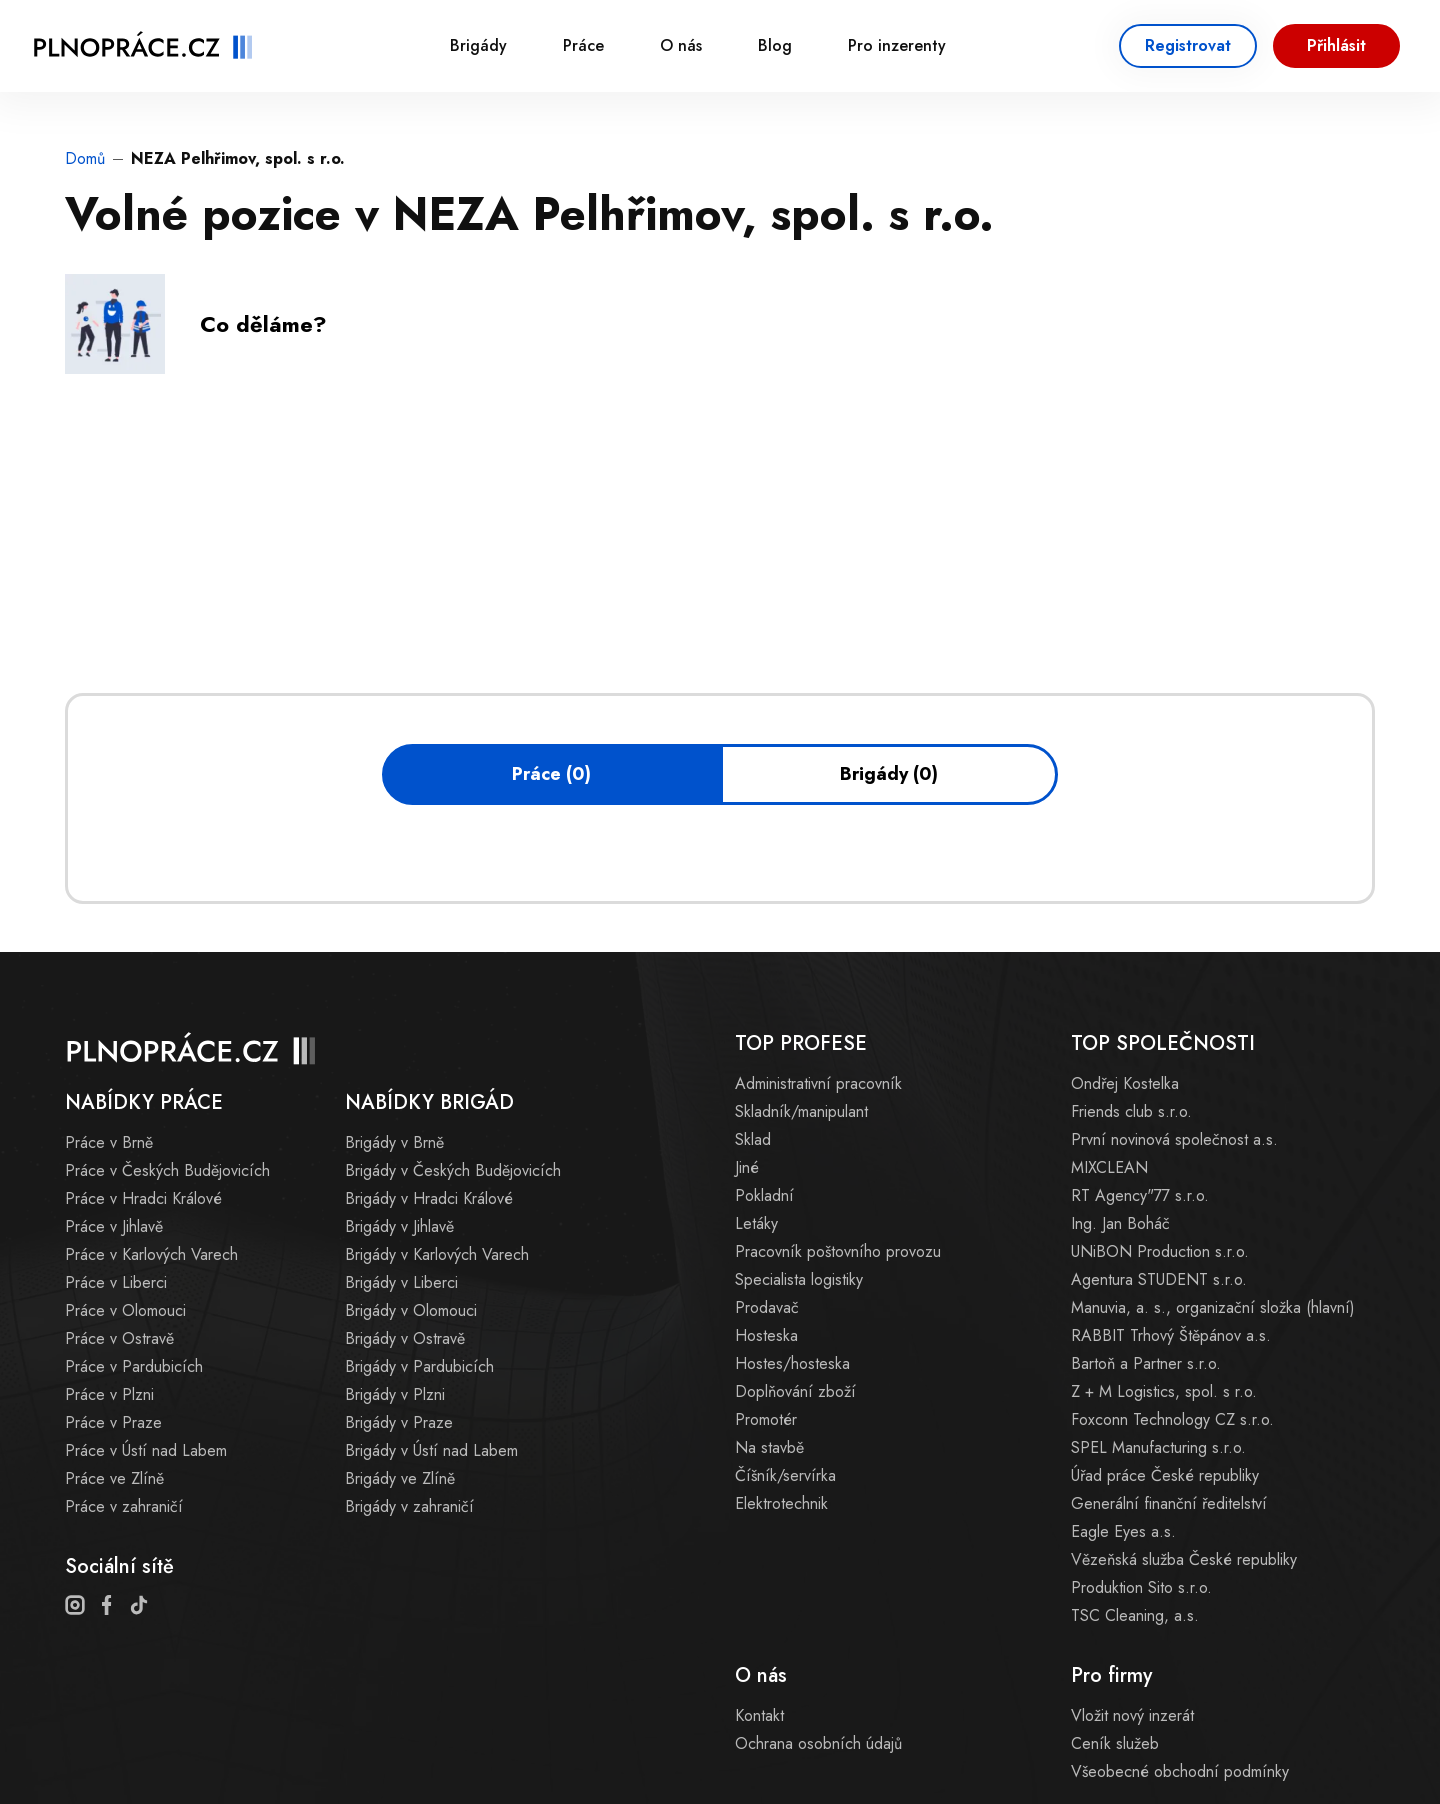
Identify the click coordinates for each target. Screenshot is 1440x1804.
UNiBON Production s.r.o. (1160, 1251)
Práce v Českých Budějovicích (167, 1170)
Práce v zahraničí (124, 1506)
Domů (85, 158)
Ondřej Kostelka (1125, 1083)
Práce (583, 45)
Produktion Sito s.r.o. (1141, 1587)
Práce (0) (551, 774)
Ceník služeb (1115, 1743)
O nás (681, 45)
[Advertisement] (429, 543)
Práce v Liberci (116, 1282)
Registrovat (1188, 45)
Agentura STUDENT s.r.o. (1159, 1279)
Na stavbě (769, 1447)
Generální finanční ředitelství (1169, 1503)
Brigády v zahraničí (409, 1506)
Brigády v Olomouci (411, 1310)
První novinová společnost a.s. (1174, 1139)
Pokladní (764, 1195)
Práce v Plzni (109, 1394)
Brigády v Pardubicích (419, 1366)
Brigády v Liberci (401, 1282)
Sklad (753, 1139)
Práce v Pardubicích (134, 1366)
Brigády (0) (889, 774)
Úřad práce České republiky (1165, 1475)
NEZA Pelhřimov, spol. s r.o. (238, 158)
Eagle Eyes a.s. (1123, 1531)
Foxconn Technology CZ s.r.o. (1172, 1419)
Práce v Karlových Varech (151, 1254)
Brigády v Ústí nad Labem (431, 1450)
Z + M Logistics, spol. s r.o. (1164, 1391)
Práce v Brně (109, 1142)
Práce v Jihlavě (114, 1226)
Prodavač (767, 1307)
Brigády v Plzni (395, 1394)
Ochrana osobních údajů (818, 1743)
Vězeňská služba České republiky (1184, 1559)
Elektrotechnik (781, 1503)
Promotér (766, 1419)
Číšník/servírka (785, 1475)
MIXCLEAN (1109, 1167)
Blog (775, 45)
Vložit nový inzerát (1132, 1715)
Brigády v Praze (399, 1422)
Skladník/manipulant (801, 1111)
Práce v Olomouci (125, 1310)
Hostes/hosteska (792, 1363)
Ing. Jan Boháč (1120, 1223)
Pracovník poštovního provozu (838, 1251)
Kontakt (759, 1715)
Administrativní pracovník (818, 1083)
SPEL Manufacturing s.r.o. (1158, 1447)
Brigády (478, 45)
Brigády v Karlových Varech (437, 1254)
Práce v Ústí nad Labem (146, 1450)
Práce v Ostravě (119, 1338)
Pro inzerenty (897, 45)
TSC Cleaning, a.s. (1135, 1615)
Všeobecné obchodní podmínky (1180, 1771)
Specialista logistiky (799, 1279)
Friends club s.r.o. (1131, 1111)
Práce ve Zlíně (114, 1478)
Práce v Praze (113, 1422)
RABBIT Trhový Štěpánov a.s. (1171, 1335)
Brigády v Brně (394, 1142)
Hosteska (766, 1335)
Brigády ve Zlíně (400, 1478)
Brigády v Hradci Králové (429, 1198)
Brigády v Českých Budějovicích (453, 1170)
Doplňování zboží (795, 1391)
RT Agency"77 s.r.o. (1140, 1195)
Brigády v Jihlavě (399, 1226)
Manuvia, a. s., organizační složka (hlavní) (1213, 1307)
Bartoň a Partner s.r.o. (1146, 1363)
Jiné (747, 1167)
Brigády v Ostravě (405, 1338)
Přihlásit (1336, 45)
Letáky (756, 1223)
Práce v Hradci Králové (143, 1198)
